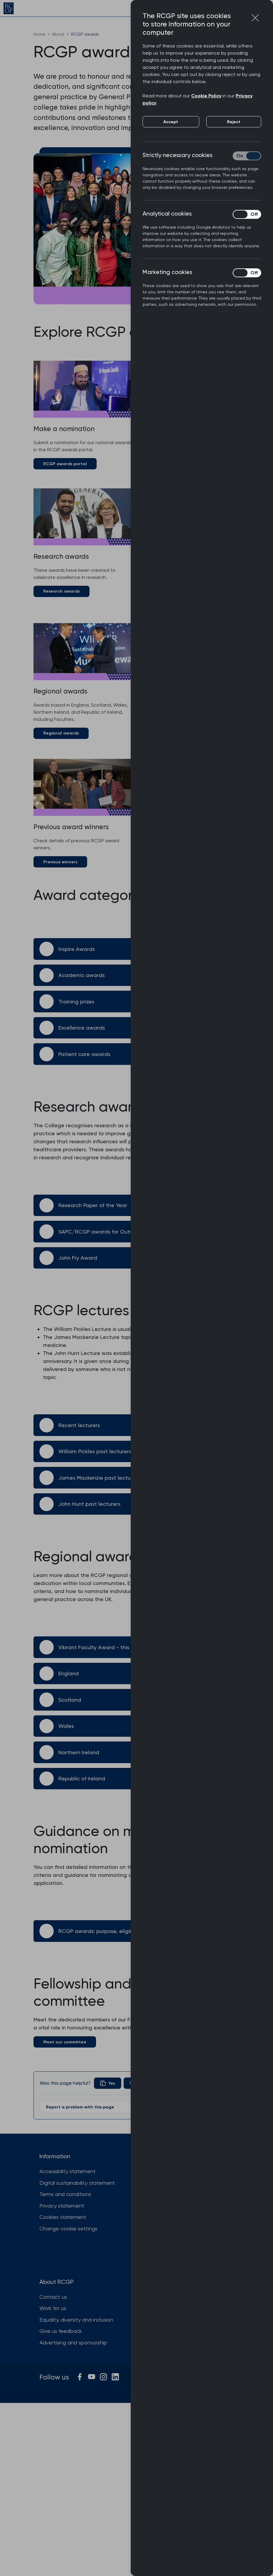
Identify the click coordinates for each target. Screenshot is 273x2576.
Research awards (61, 591)
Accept (170, 121)
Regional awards (61, 733)
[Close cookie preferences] (255, 18)
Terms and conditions (65, 2194)
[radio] (107, 2083)
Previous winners (60, 862)
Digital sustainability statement (77, 2183)
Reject (233, 121)
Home (39, 34)
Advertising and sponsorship (73, 2342)
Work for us (52, 2308)
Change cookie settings (68, 2228)
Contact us (53, 2297)
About (58, 34)
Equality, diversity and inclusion (76, 2320)
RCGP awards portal (65, 463)
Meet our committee (64, 2042)
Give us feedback (60, 2331)
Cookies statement (62, 2217)
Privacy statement (61, 2206)
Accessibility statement (67, 2171)
